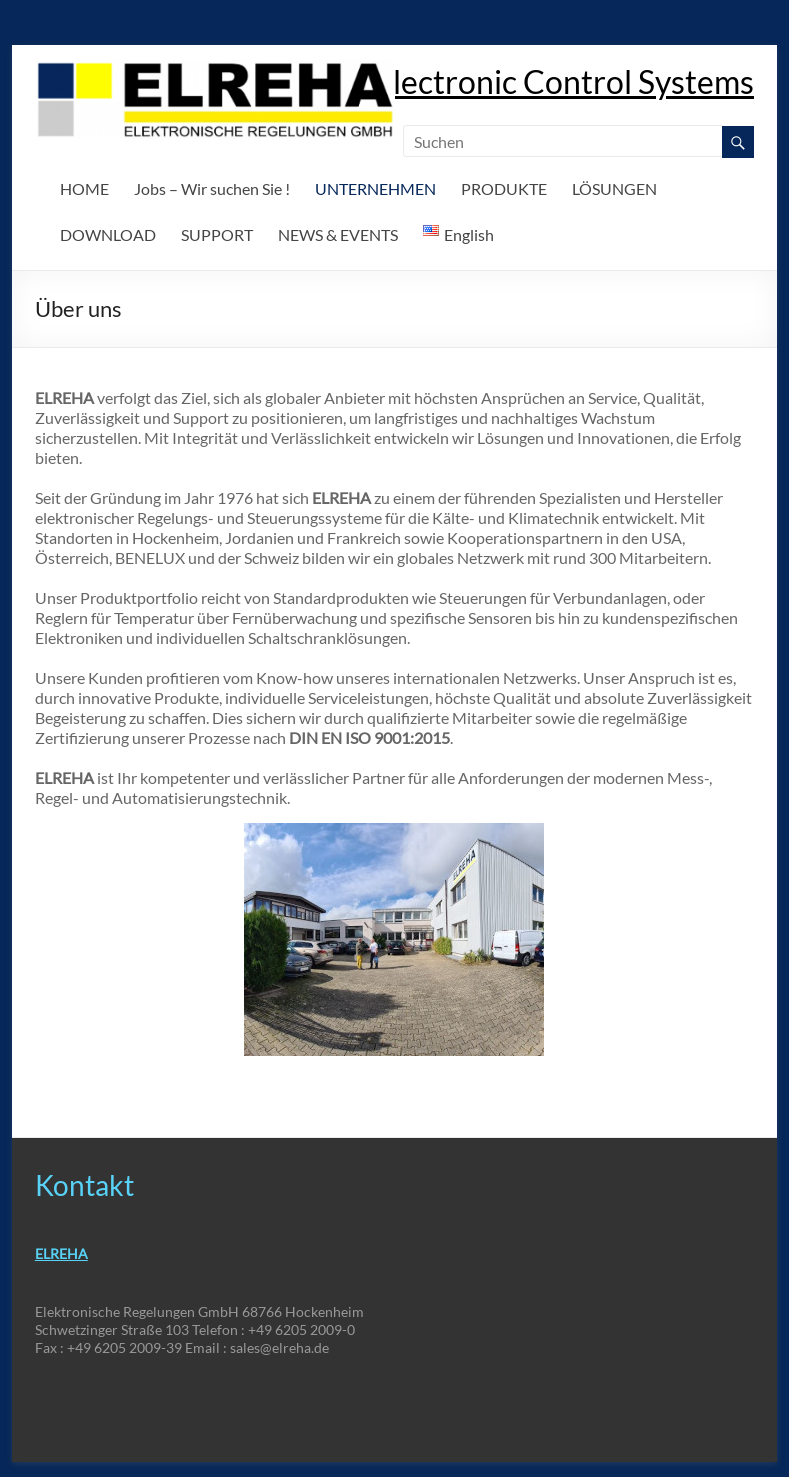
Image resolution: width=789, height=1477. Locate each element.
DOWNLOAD (108, 234)
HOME (84, 188)
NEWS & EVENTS (338, 234)
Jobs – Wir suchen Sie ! (212, 188)
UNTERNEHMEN (375, 188)
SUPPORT (217, 234)
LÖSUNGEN (614, 188)
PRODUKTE (504, 188)
